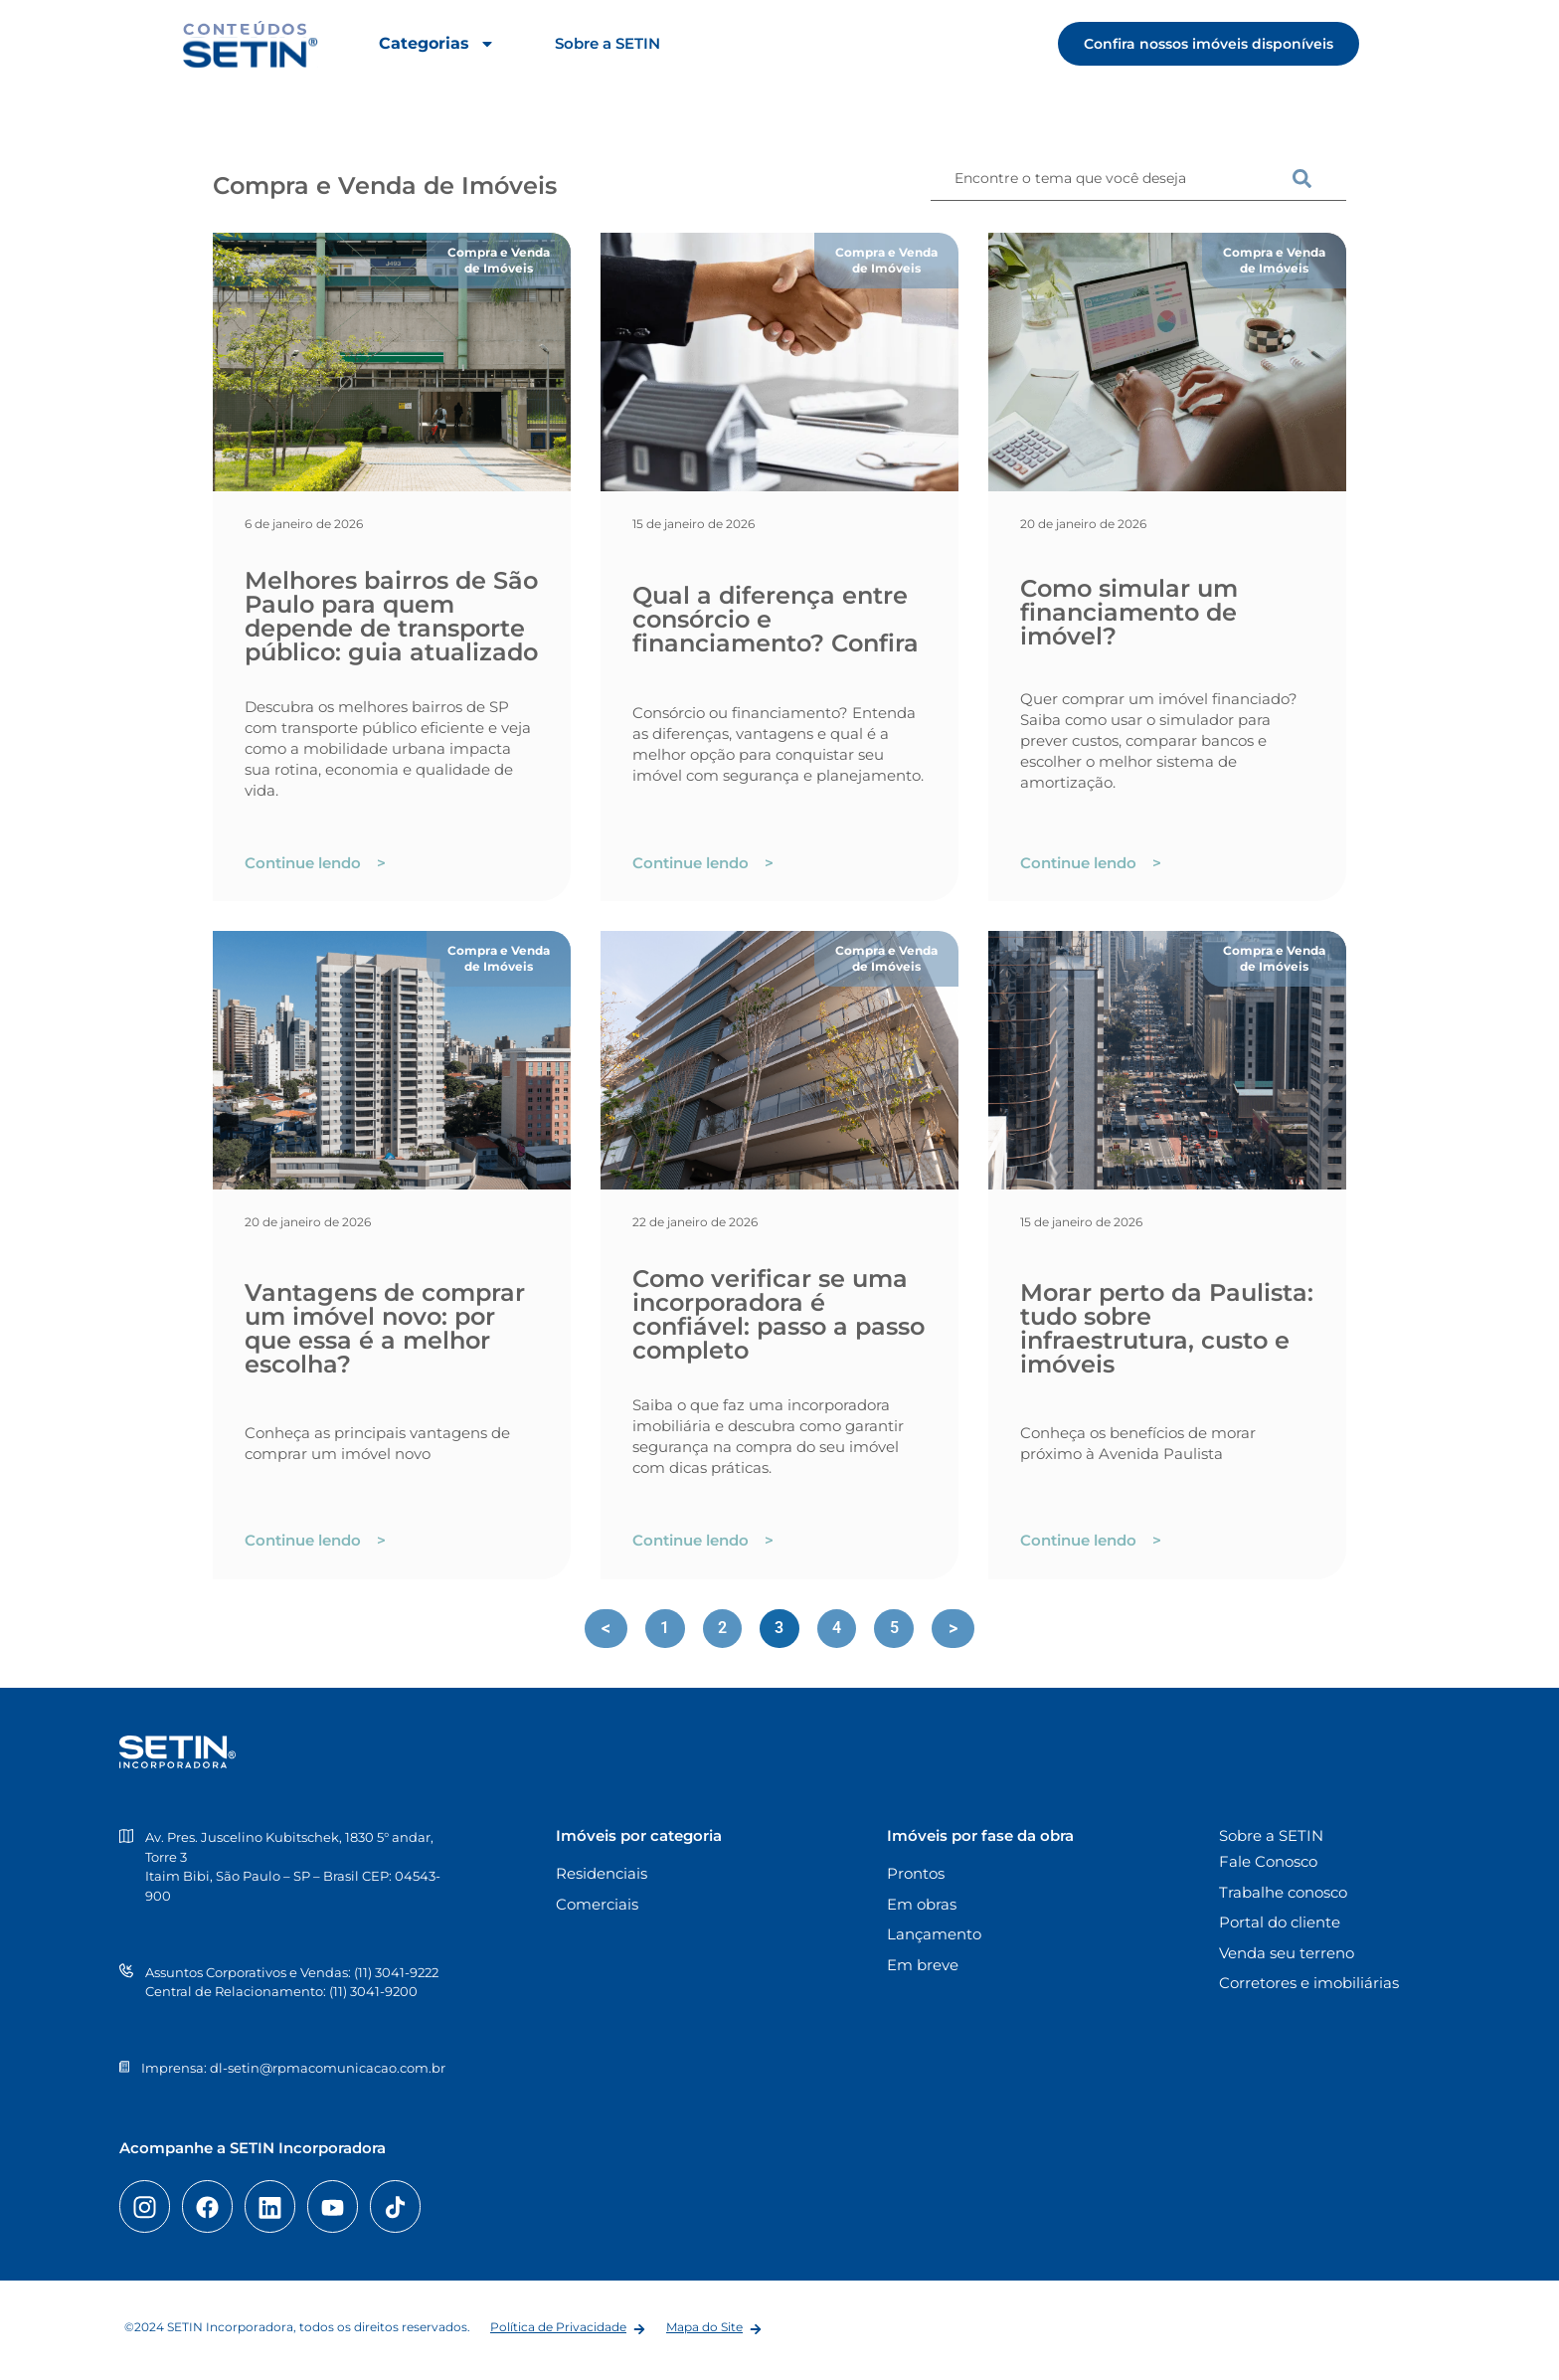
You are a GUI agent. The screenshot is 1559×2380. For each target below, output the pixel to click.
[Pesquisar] (1319, 179)
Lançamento (934, 1934)
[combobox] (1112, 179)
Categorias (437, 44)
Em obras (921, 1904)
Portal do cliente (1279, 1923)
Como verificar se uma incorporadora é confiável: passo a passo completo (778, 1314)
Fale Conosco (1268, 1862)
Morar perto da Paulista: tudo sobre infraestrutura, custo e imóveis (1166, 1328)
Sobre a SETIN (607, 43)
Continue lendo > (315, 862)
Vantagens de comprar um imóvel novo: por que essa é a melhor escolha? (385, 1328)
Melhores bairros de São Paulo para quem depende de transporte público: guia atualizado (391, 616)
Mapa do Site (704, 2326)
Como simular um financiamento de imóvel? (1129, 612)
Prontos (916, 1874)
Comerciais (597, 1904)
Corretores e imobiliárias (1309, 1983)
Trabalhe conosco (1283, 1892)
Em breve (922, 1964)
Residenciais (601, 1874)
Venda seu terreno (1286, 1952)
